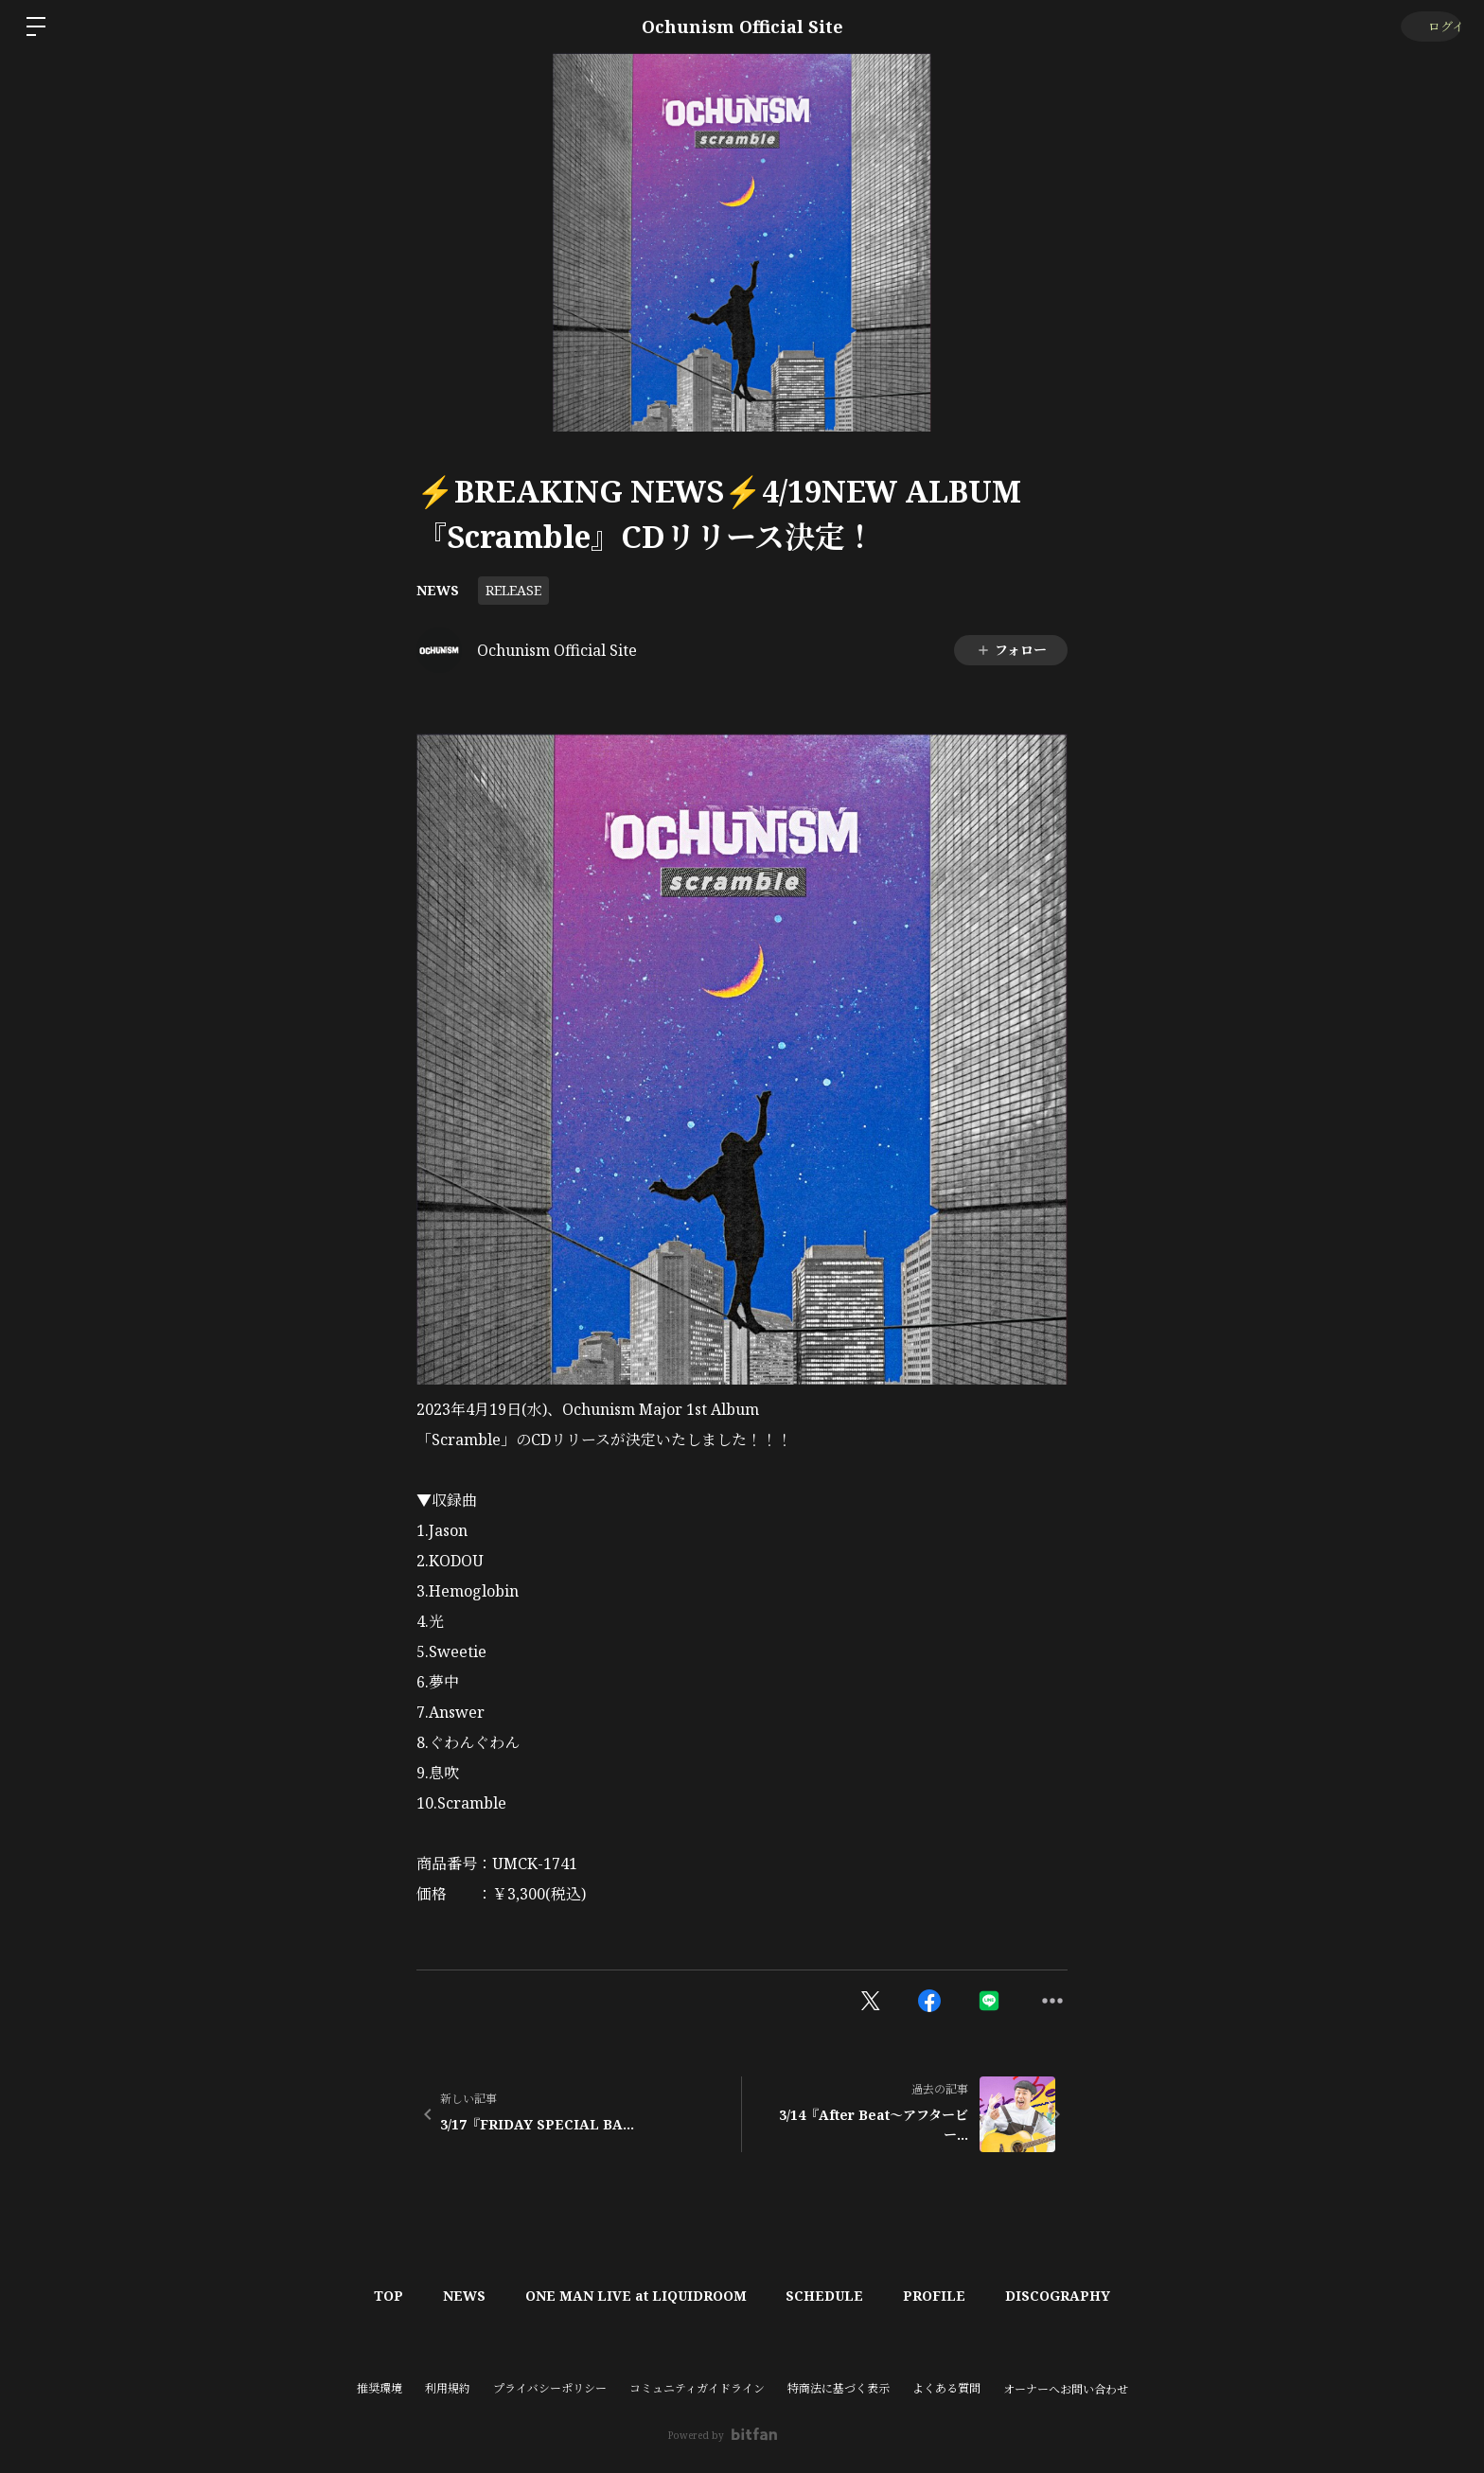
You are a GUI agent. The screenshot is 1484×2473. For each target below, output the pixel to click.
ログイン (1427, 26)
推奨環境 (379, 2388)
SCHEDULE (829, 2296)
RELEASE (513, 590)
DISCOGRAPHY (1077, 2296)
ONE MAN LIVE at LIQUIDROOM (632, 2296)
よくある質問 (946, 2388)
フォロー (1011, 650)
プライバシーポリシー (550, 2388)
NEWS (437, 590)
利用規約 (447, 2388)
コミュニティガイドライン (697, 2388)
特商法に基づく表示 (838, 2388)
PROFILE (946, 2296)
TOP (369, 2296)
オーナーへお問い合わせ (1065, 2389)
